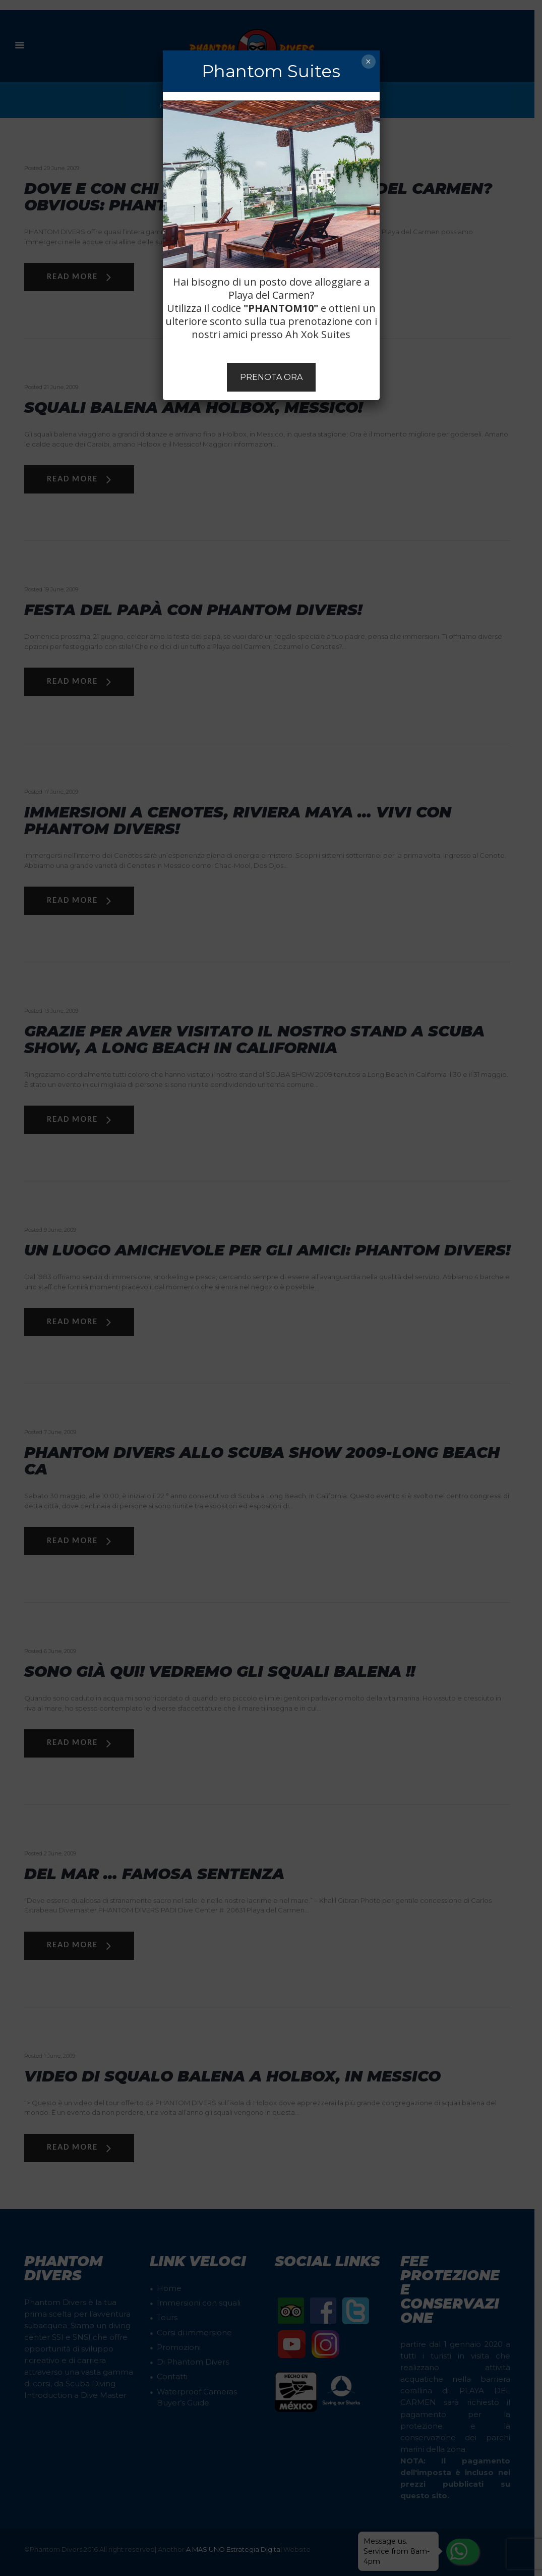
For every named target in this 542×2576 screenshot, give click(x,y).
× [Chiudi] (368, 61)
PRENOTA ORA (271, 377)
